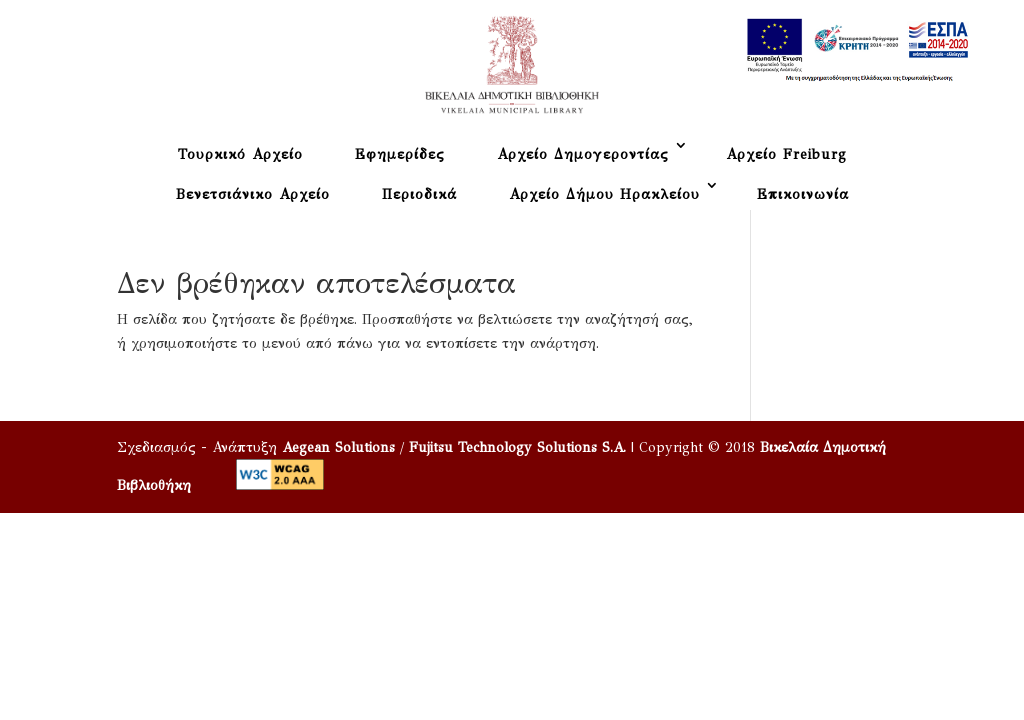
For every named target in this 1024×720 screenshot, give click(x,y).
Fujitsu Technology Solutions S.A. (517, 447)
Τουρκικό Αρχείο (240, 154)
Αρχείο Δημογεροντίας (583, 154)
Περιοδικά (419, 194)
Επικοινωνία (803, 194)
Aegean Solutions (338, 447)
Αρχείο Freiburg (786, 154)
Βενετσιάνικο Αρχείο (253, 194)
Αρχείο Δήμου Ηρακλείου (604, 194)
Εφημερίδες (400, 154)
